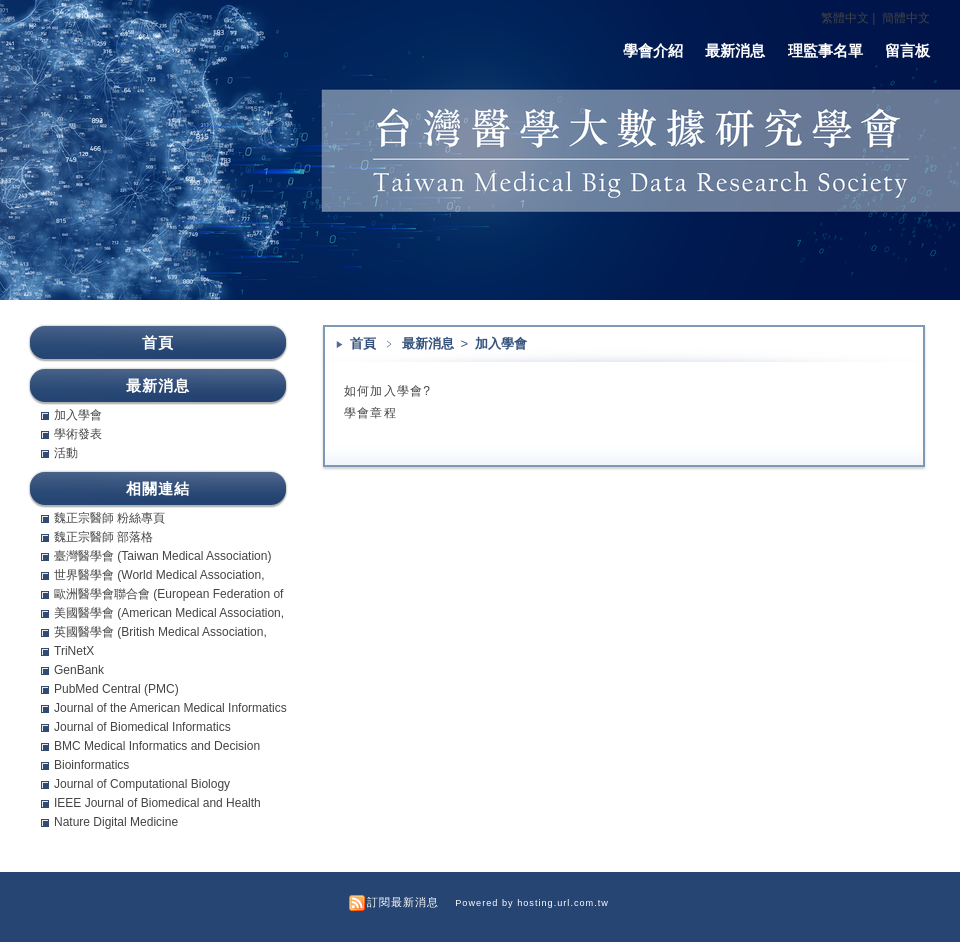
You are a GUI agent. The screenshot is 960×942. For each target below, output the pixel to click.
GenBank (79, 670)
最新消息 (735, 50)
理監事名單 (825, 50)
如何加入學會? (387, 391)
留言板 (907, 50)
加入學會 (501, 343)
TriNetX (74, 651)
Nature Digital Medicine (116, 822)
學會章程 (370, 413)
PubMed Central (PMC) (116, 689)
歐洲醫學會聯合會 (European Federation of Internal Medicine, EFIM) (168, 594)
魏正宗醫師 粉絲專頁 (109, 518)
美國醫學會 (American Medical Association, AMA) (169, 613)
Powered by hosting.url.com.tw (532, 903)
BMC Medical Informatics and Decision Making (157, 746)
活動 (66, 453)
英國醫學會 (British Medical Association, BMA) (160, 632)
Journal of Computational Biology (142, 784)
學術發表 (78, 434)
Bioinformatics (91, 765)
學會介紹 (653, 50)
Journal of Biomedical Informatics (142, 727)
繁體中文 (845, 18)
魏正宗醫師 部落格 (103, 537)
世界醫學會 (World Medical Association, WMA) (159, 575)
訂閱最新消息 (403, 902)
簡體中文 (906, 18)
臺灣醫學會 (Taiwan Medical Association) (162, 556)
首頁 (363, 343)
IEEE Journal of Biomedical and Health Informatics (157, 803)
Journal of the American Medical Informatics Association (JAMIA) (170, 708)
